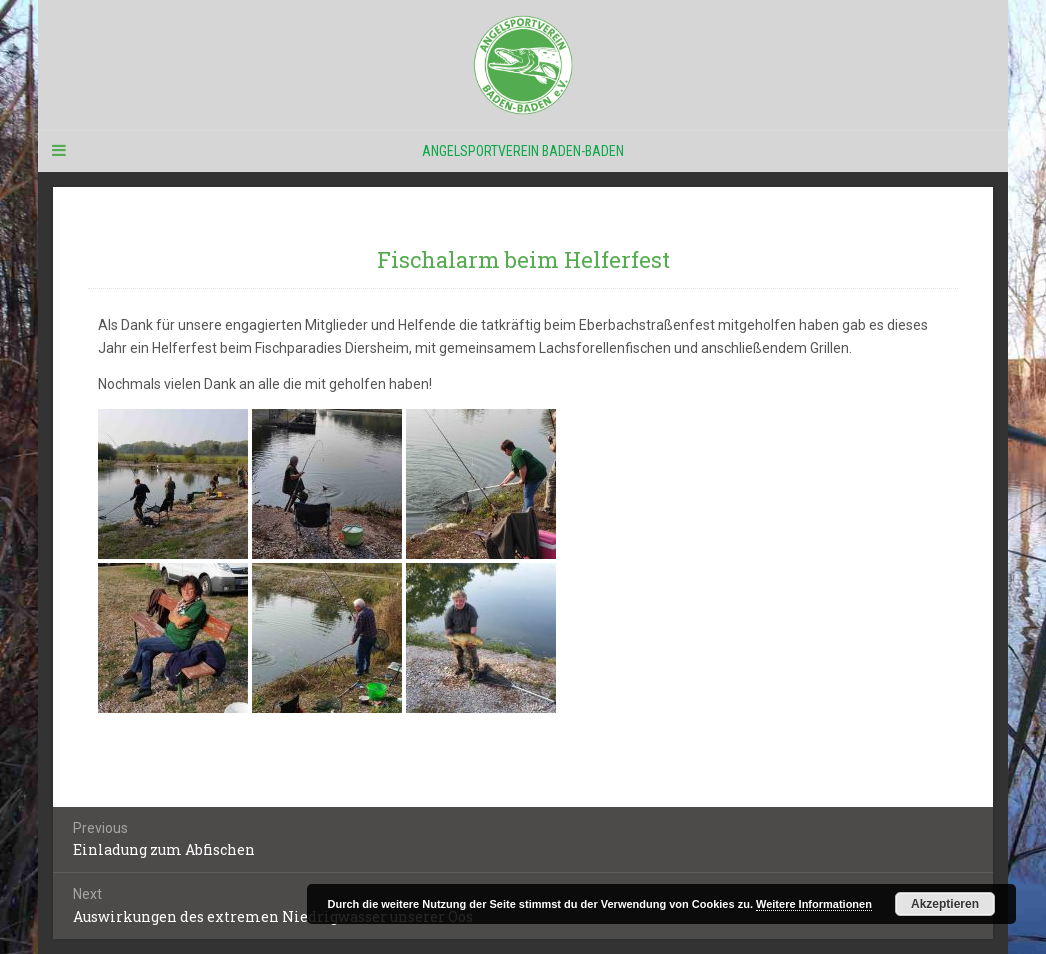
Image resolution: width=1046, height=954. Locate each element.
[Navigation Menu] (58, 151)
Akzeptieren (945, 904)
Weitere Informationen (814, 904)
